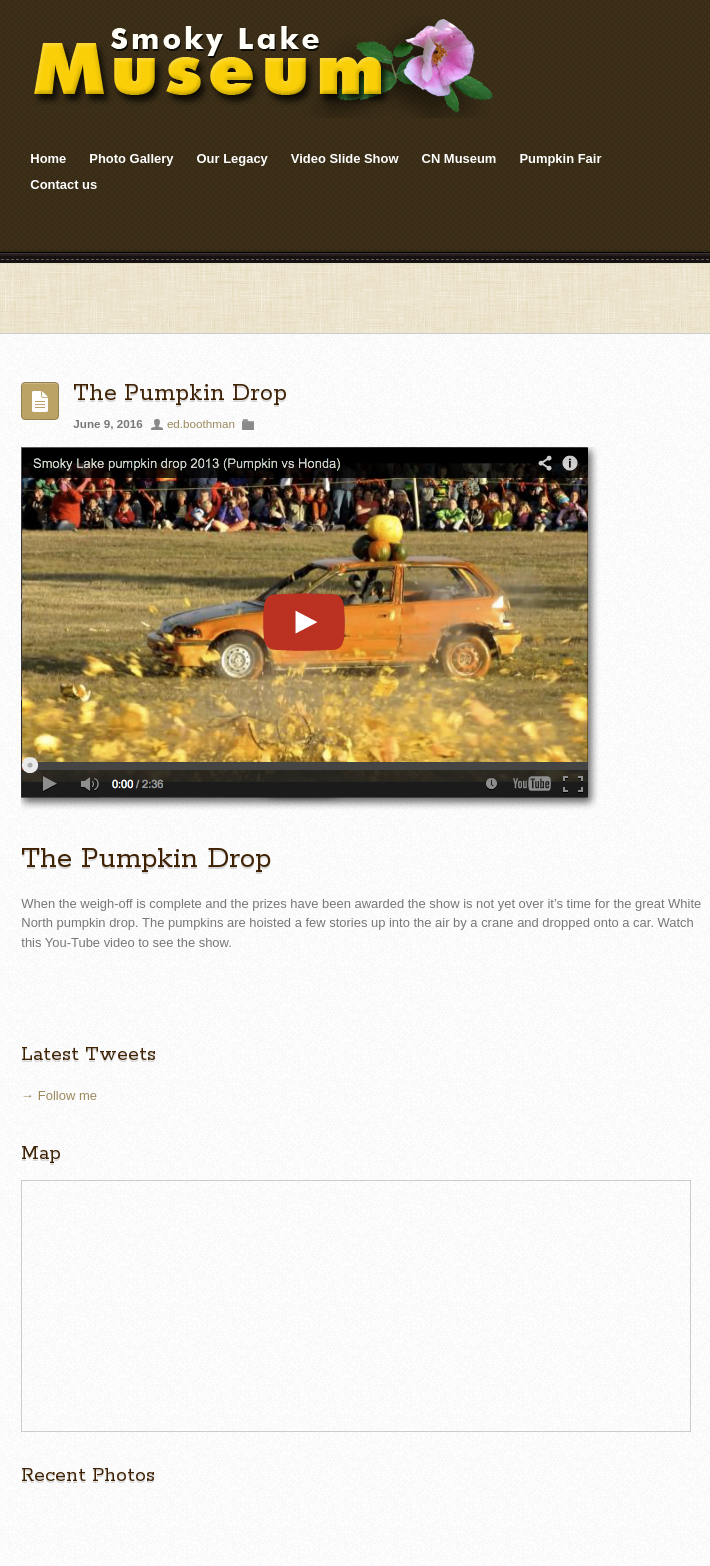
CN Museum (459, 158)
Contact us (63, 184)
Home (48, 158)
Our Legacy (232, 158)
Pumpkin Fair (560, 158)
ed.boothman (201, 423)
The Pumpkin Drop (180, 393)
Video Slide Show (345, 158)
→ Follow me (59, 1095)
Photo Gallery (131, 158)
